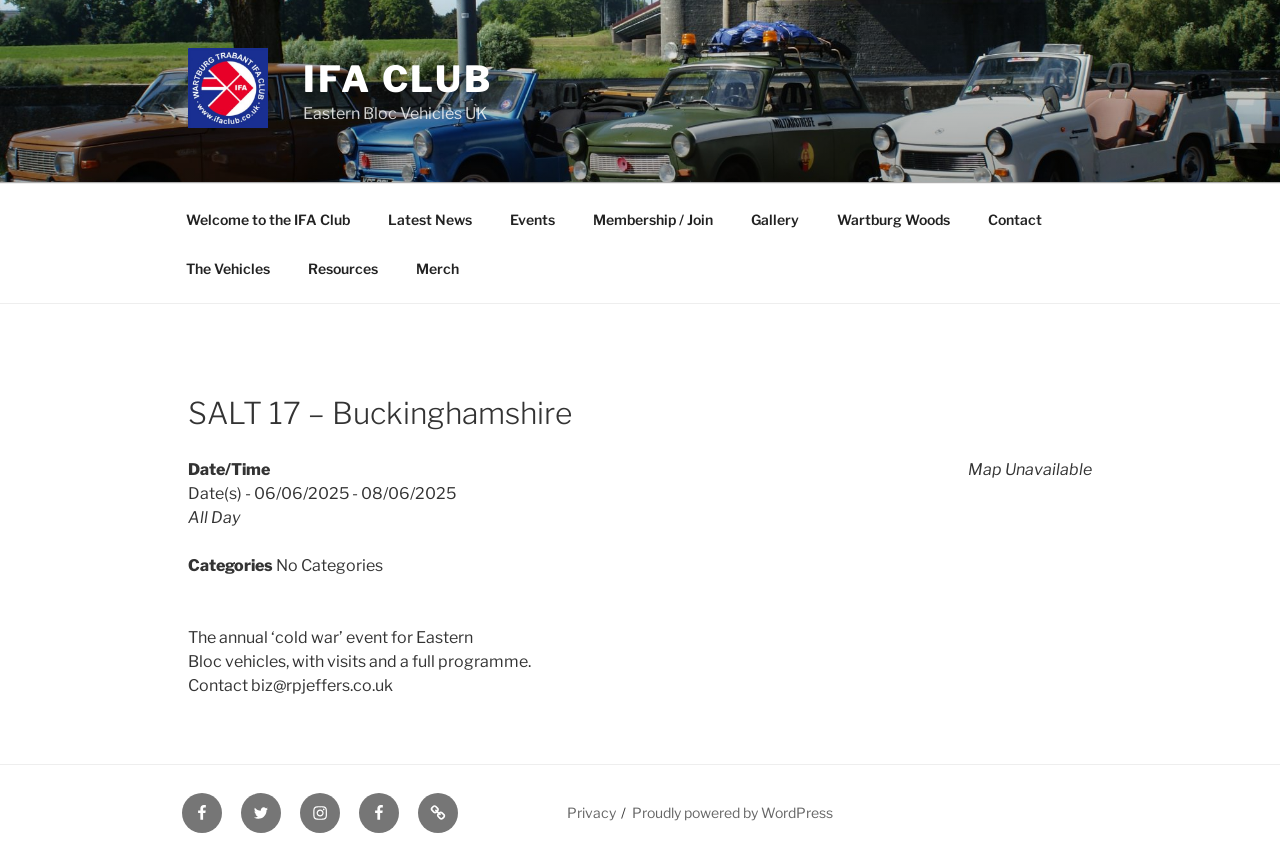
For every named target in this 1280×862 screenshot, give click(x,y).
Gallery (775, 219)
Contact (1015, 219)
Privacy (591, 812)
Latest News (430, 219)
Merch (437, 268)
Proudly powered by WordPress (732, 812)
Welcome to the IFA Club (268, 219)
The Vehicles (228, 268)
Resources (343, 268)
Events (532, 219)
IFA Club (398, 79)
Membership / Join (653, 219)
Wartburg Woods (893, 219)
